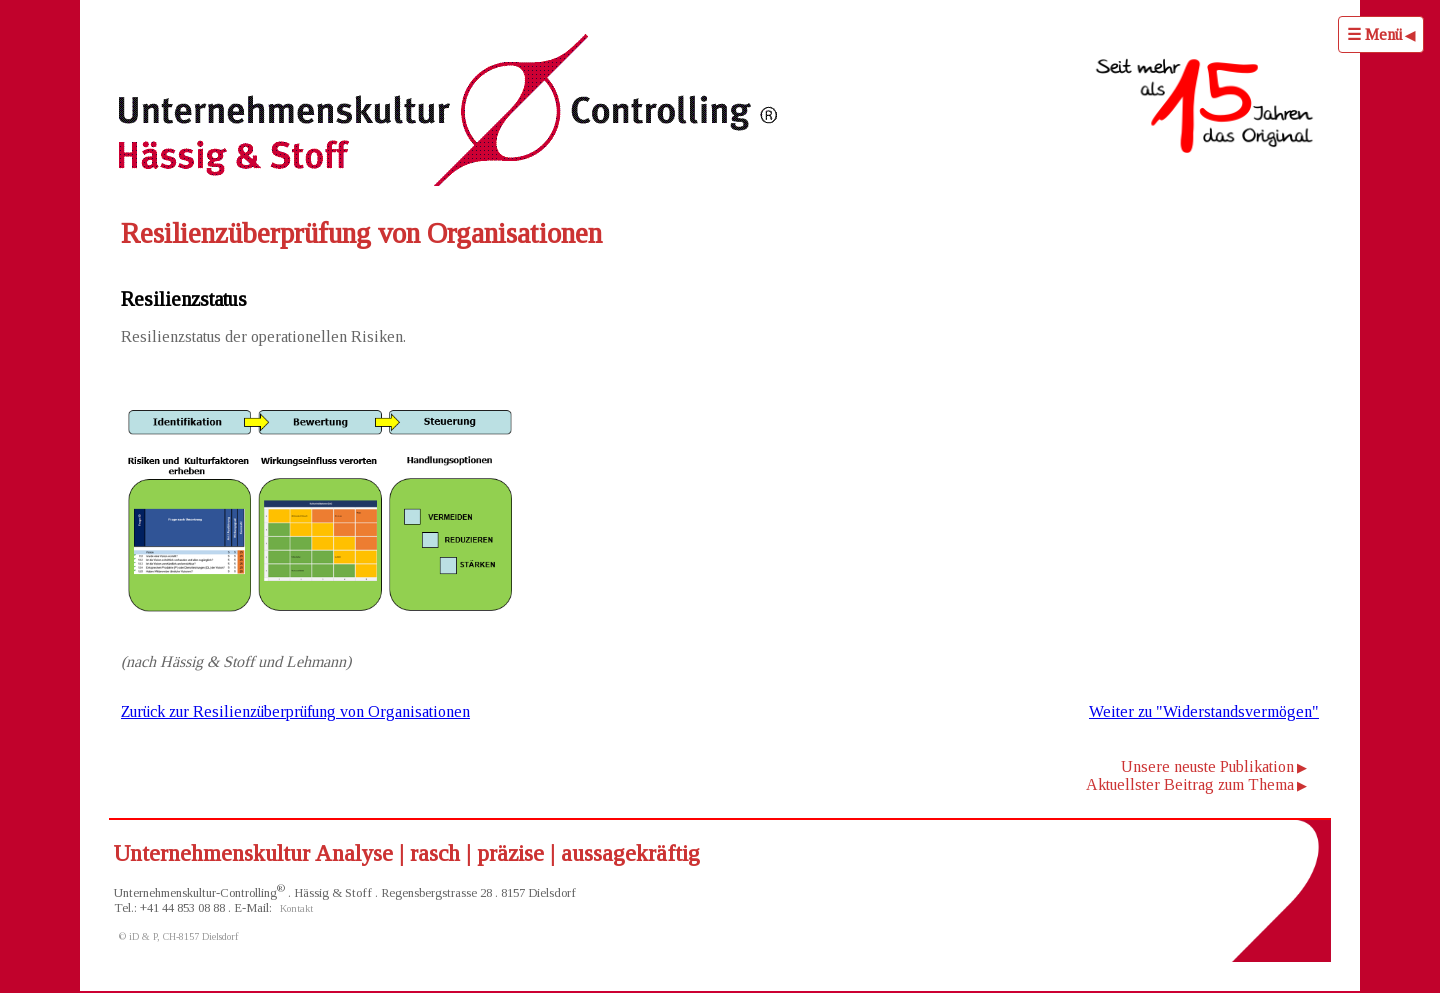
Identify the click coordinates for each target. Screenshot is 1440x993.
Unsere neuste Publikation (1207, 766)
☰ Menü (1374, 34)
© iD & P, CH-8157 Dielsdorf (179, 936)
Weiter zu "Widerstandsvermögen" (1204, 711)
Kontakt (296, 908)
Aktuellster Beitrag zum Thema (1190, 784)
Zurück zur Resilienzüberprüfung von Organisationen (295, 711)
